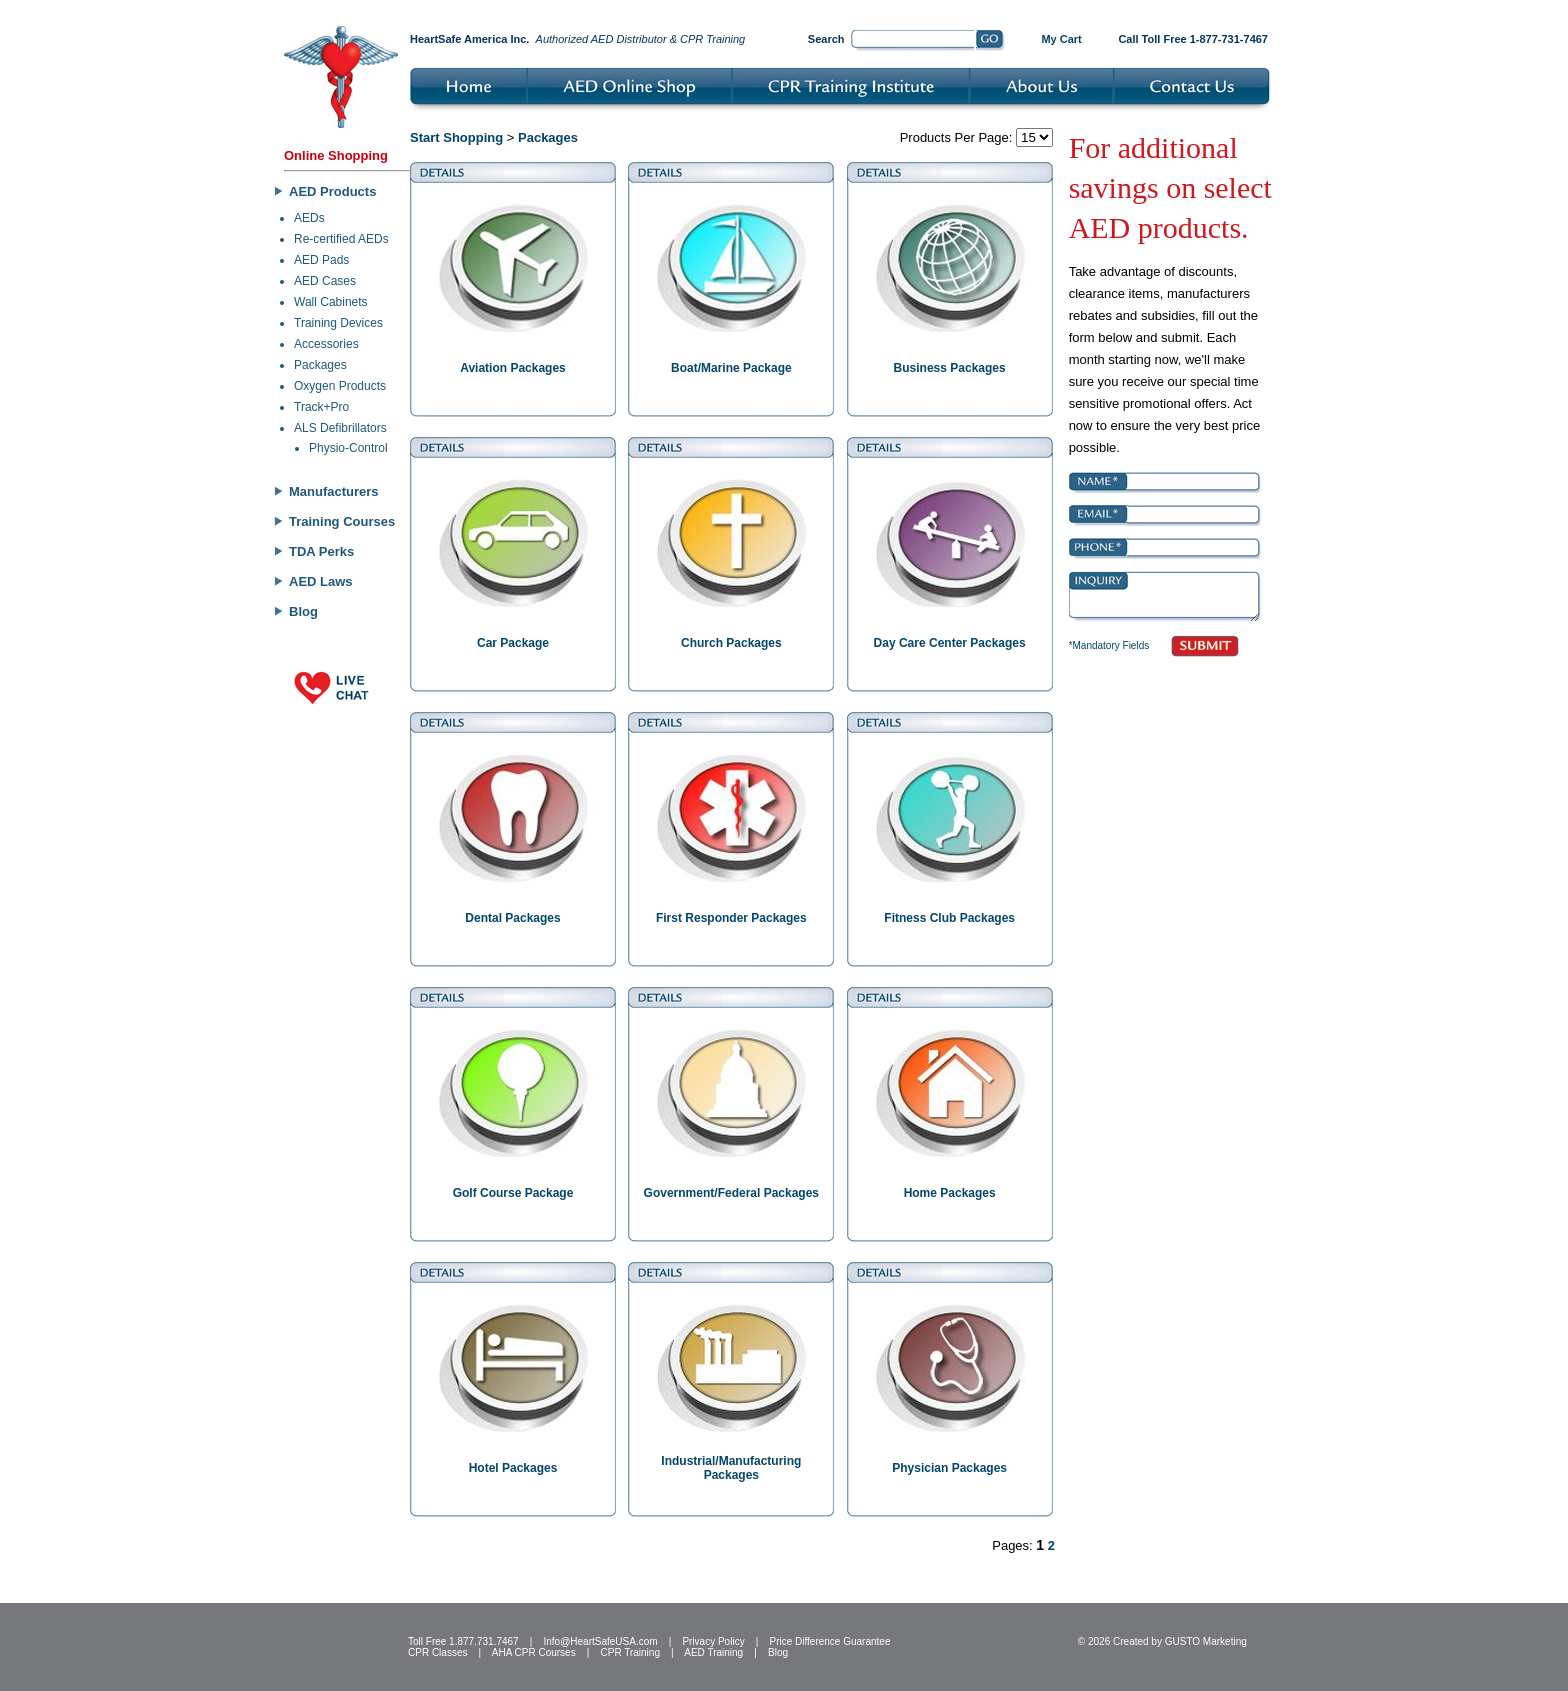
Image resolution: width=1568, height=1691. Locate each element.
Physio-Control (348, 448)
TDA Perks (321, 551)
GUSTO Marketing (1206, 1641)
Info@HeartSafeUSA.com (600, 1641)
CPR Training (630, 1652)
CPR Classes (437, 1652)
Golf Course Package (513, 1193)
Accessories (326, 344)
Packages (320, 365)
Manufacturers (334, 491)
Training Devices (338, 323)
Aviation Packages (513, 368)
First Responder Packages (731, 918)
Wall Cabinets (331, 302)
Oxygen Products (340, 386)
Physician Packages (949, 1468)
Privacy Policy (713, 1641)
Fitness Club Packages (949, 918)
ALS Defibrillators (340, 428)
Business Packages (950, 368)
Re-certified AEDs (341, 239)
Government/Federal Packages (731, 1193)
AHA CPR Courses (534, 1652)
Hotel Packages (513, 1468)
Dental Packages (512, 918)
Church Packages (731, 643)
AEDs (309, 218)
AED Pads (321, 260)
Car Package (513, 643)
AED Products (332, 191)
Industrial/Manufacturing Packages (731, 1468)
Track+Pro (321, 407)
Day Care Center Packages (950, 643)
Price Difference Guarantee (829, 1641)
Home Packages (950, 1193)
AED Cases (325, 281)
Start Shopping (456, 137)
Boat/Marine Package (731, 368)
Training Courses (342, 521)
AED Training (713, 1652)
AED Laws (321, 581)
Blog (303, 611)
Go (990, 41)
